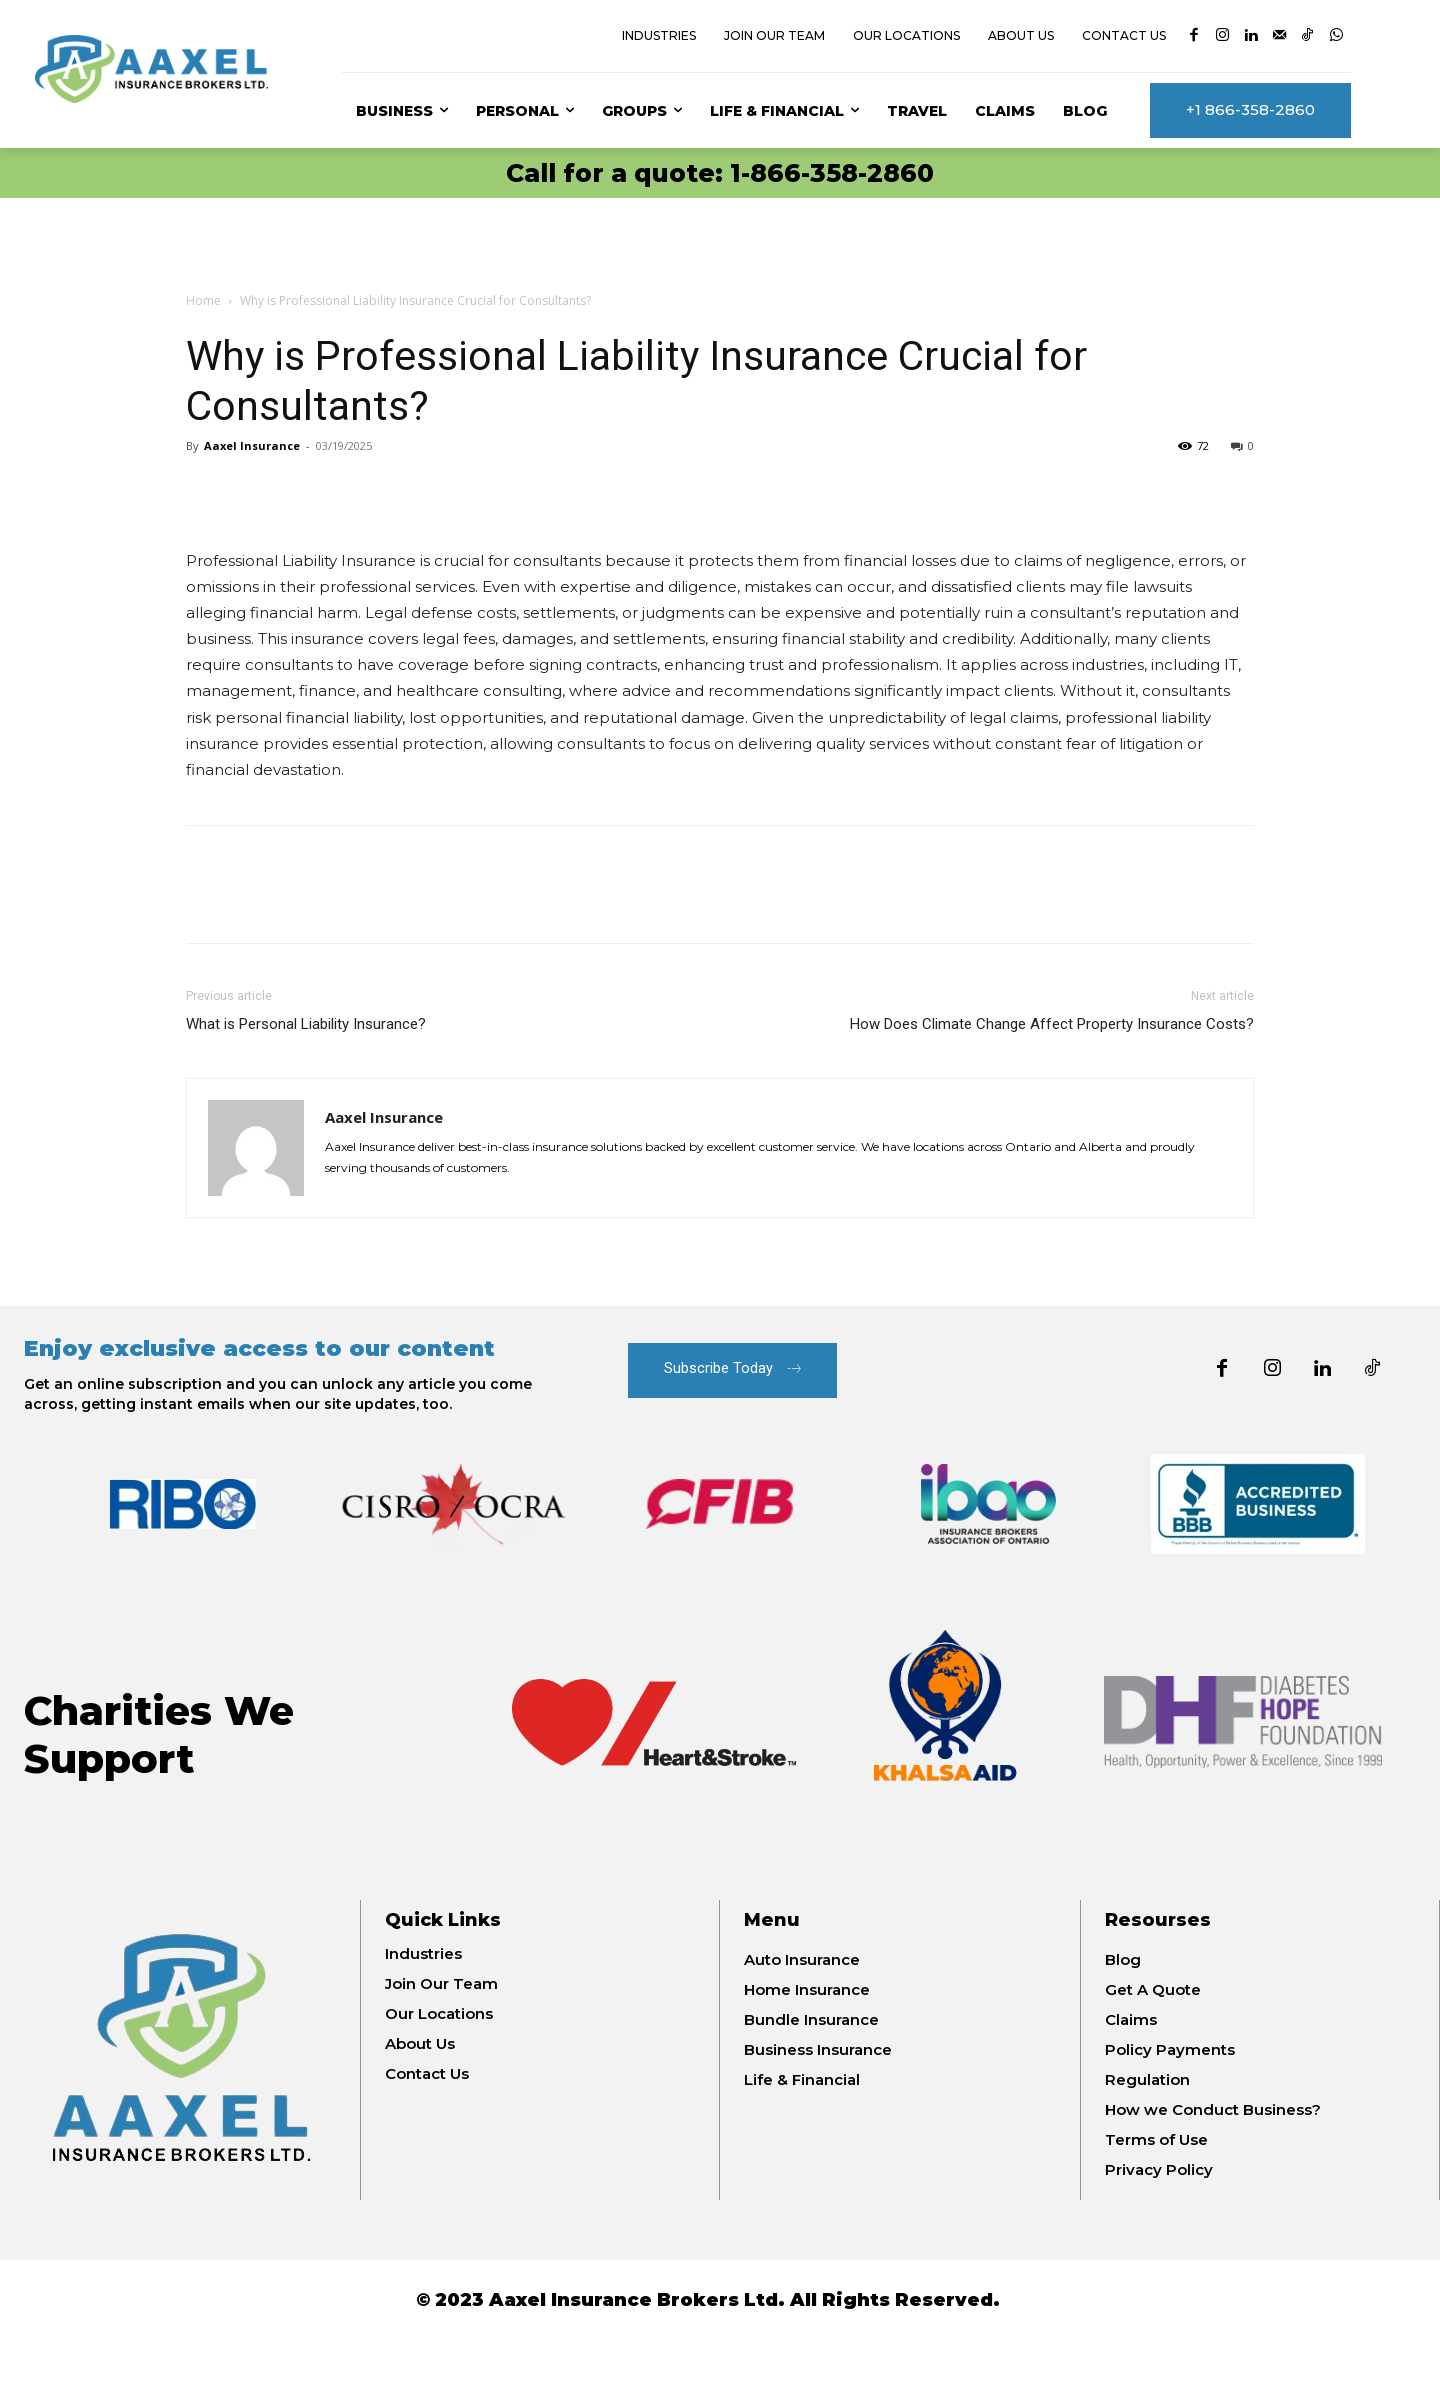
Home (203, 300)
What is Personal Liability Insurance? (306, 1024)
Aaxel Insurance (252, 445)
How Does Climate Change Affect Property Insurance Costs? (1052, 1024)
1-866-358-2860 (832, 173)
